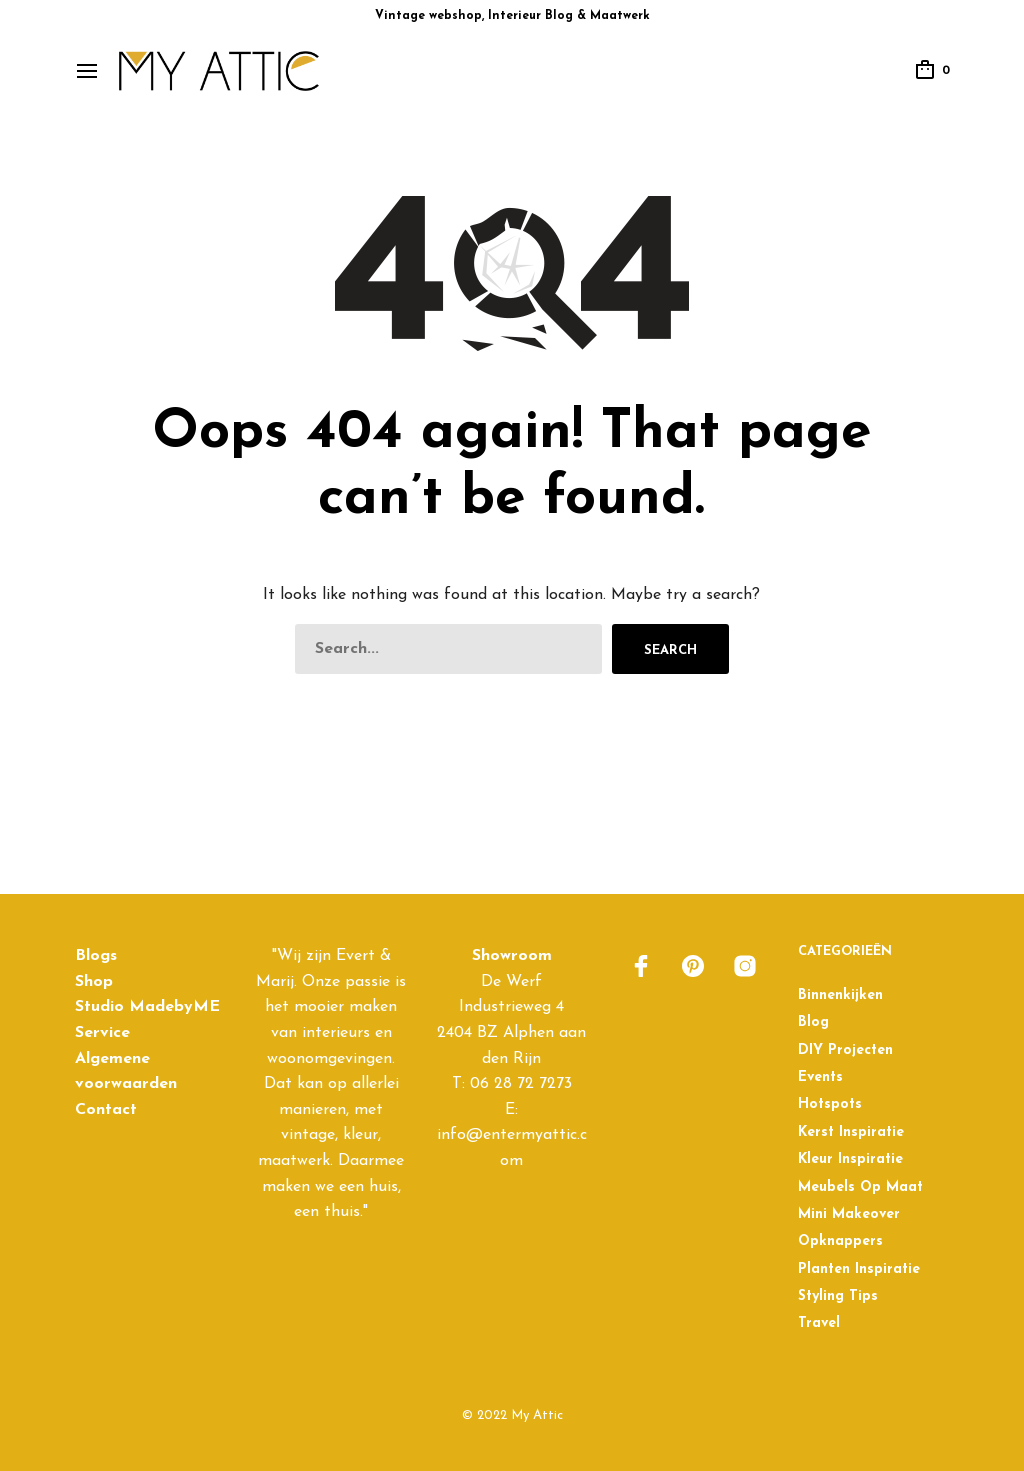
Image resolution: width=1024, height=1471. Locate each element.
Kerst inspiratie (851, 1132)
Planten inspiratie (859, 1269)
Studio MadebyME (147, 1007)
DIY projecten (845, 1050)
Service (102, 1033)
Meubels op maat (860, 1187)
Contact (106, 1110)
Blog (813, 1022)
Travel (819, 1323)
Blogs (96, 956)
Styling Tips (838, 1296)
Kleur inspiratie (850, 1159)
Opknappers (840, 1241)
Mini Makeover (849, 1214)
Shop (94, 982)
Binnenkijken (840, 995)
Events (820, 1077)
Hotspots (830, 1104)
